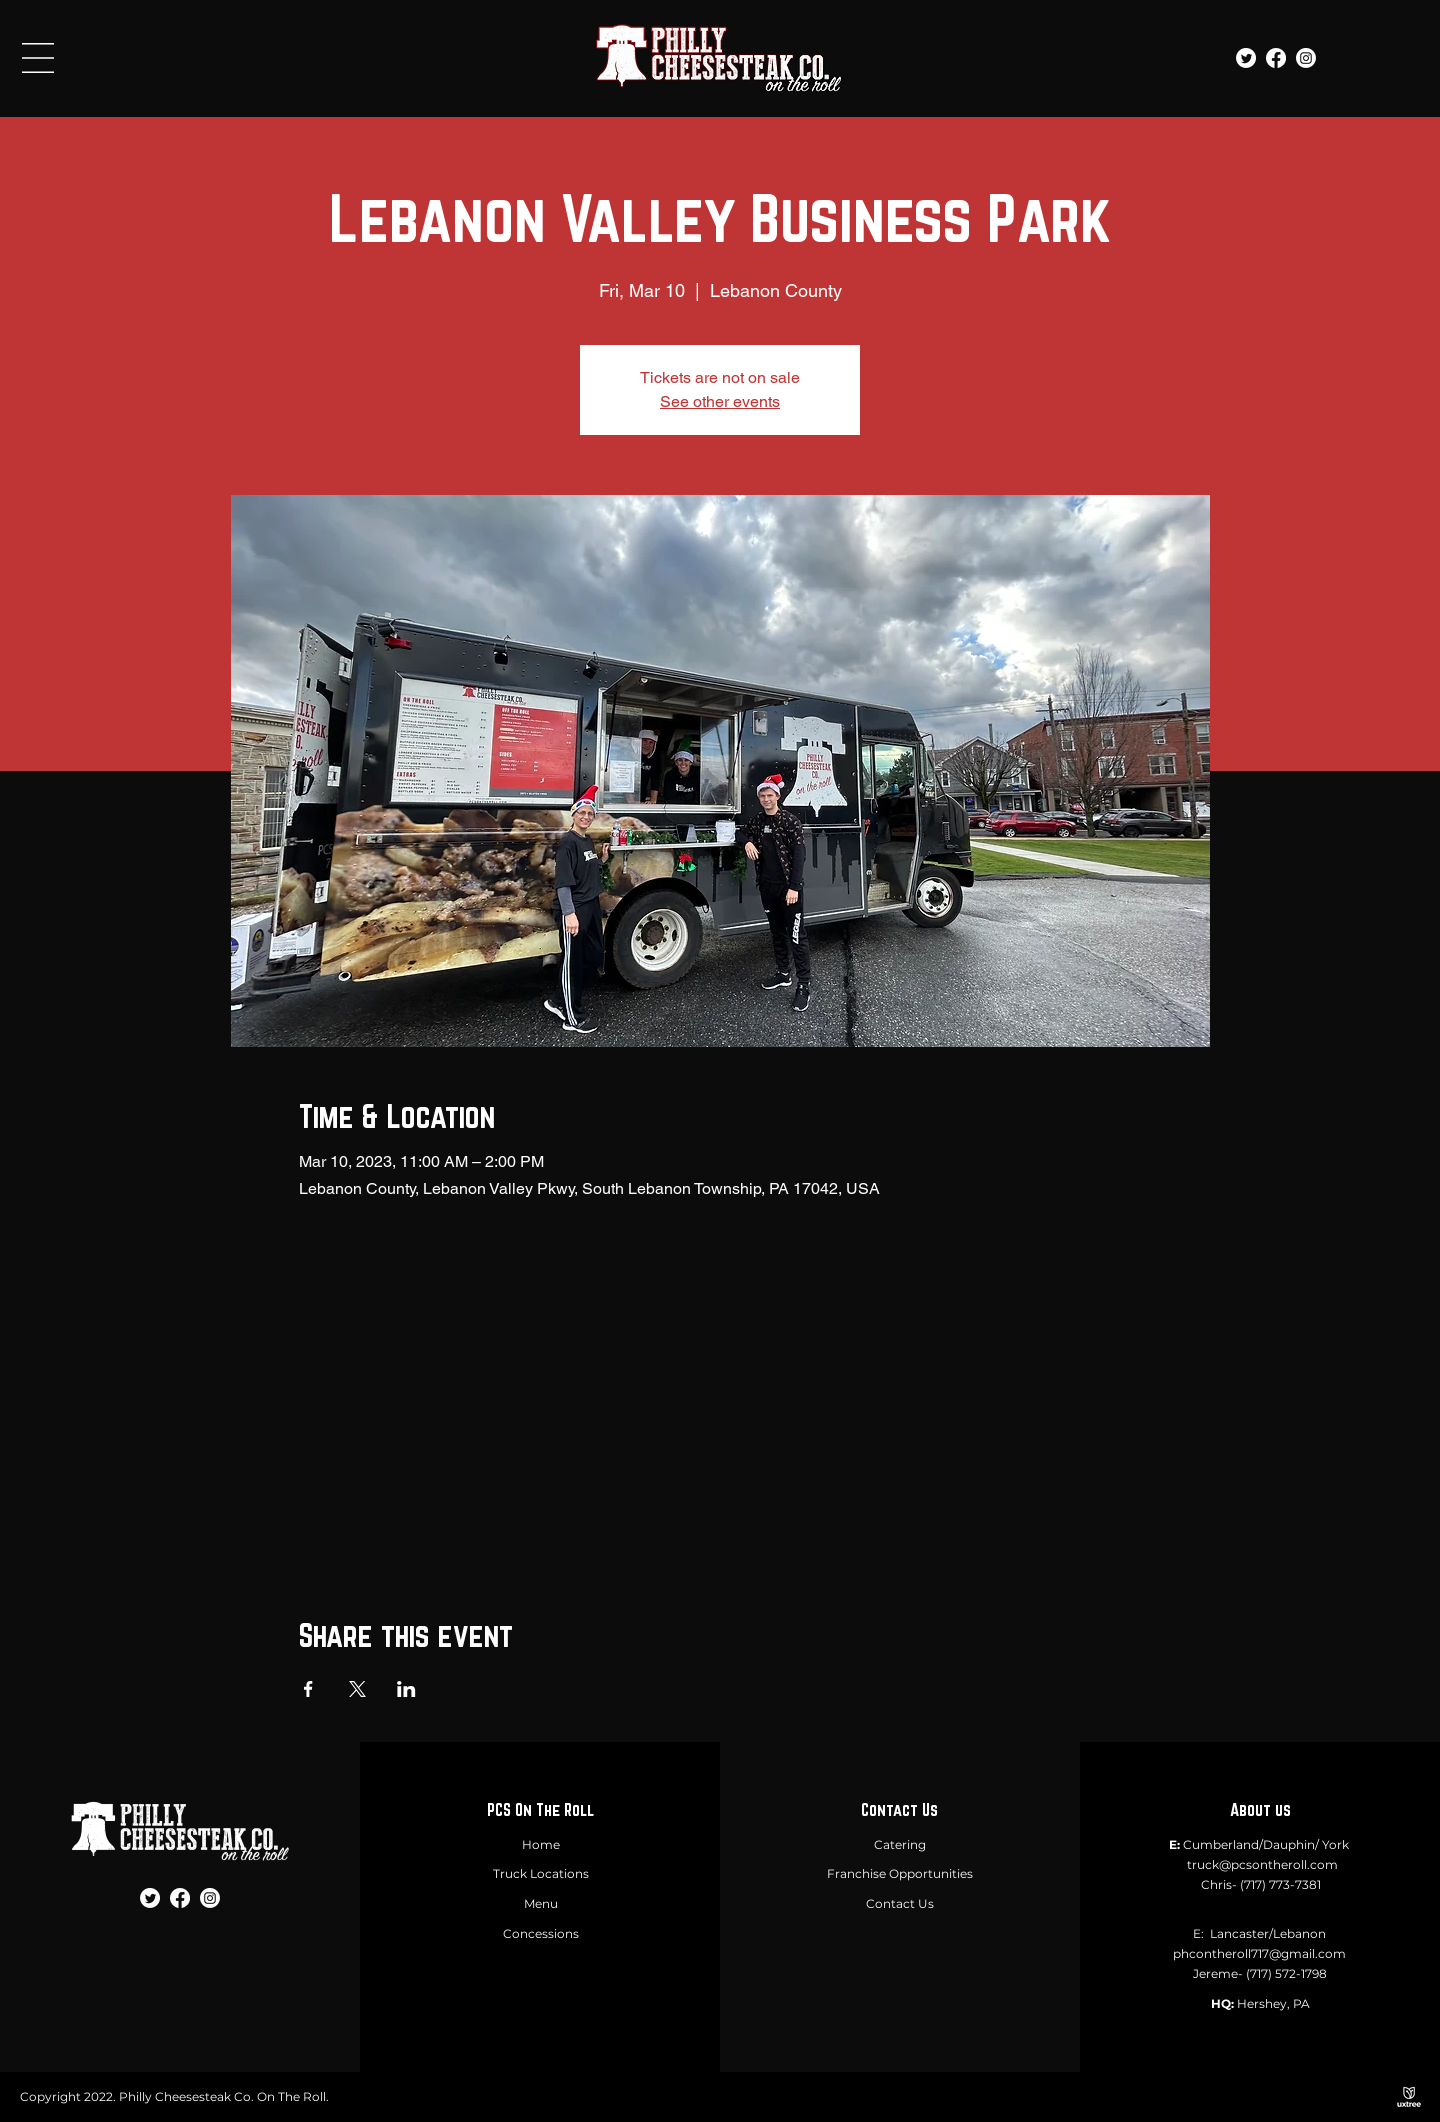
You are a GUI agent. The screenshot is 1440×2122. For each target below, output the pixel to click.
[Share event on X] (357, 1689)
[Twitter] (1246, 58)
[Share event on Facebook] (308, 1689)
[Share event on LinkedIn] (406, 1689)
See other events (720, 401)
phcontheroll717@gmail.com (1259, 1953)
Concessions (541, 1933)
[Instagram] (1306, 58)
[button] (38, 58)
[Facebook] (1276, 58)
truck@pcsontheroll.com (1262, 1864)
